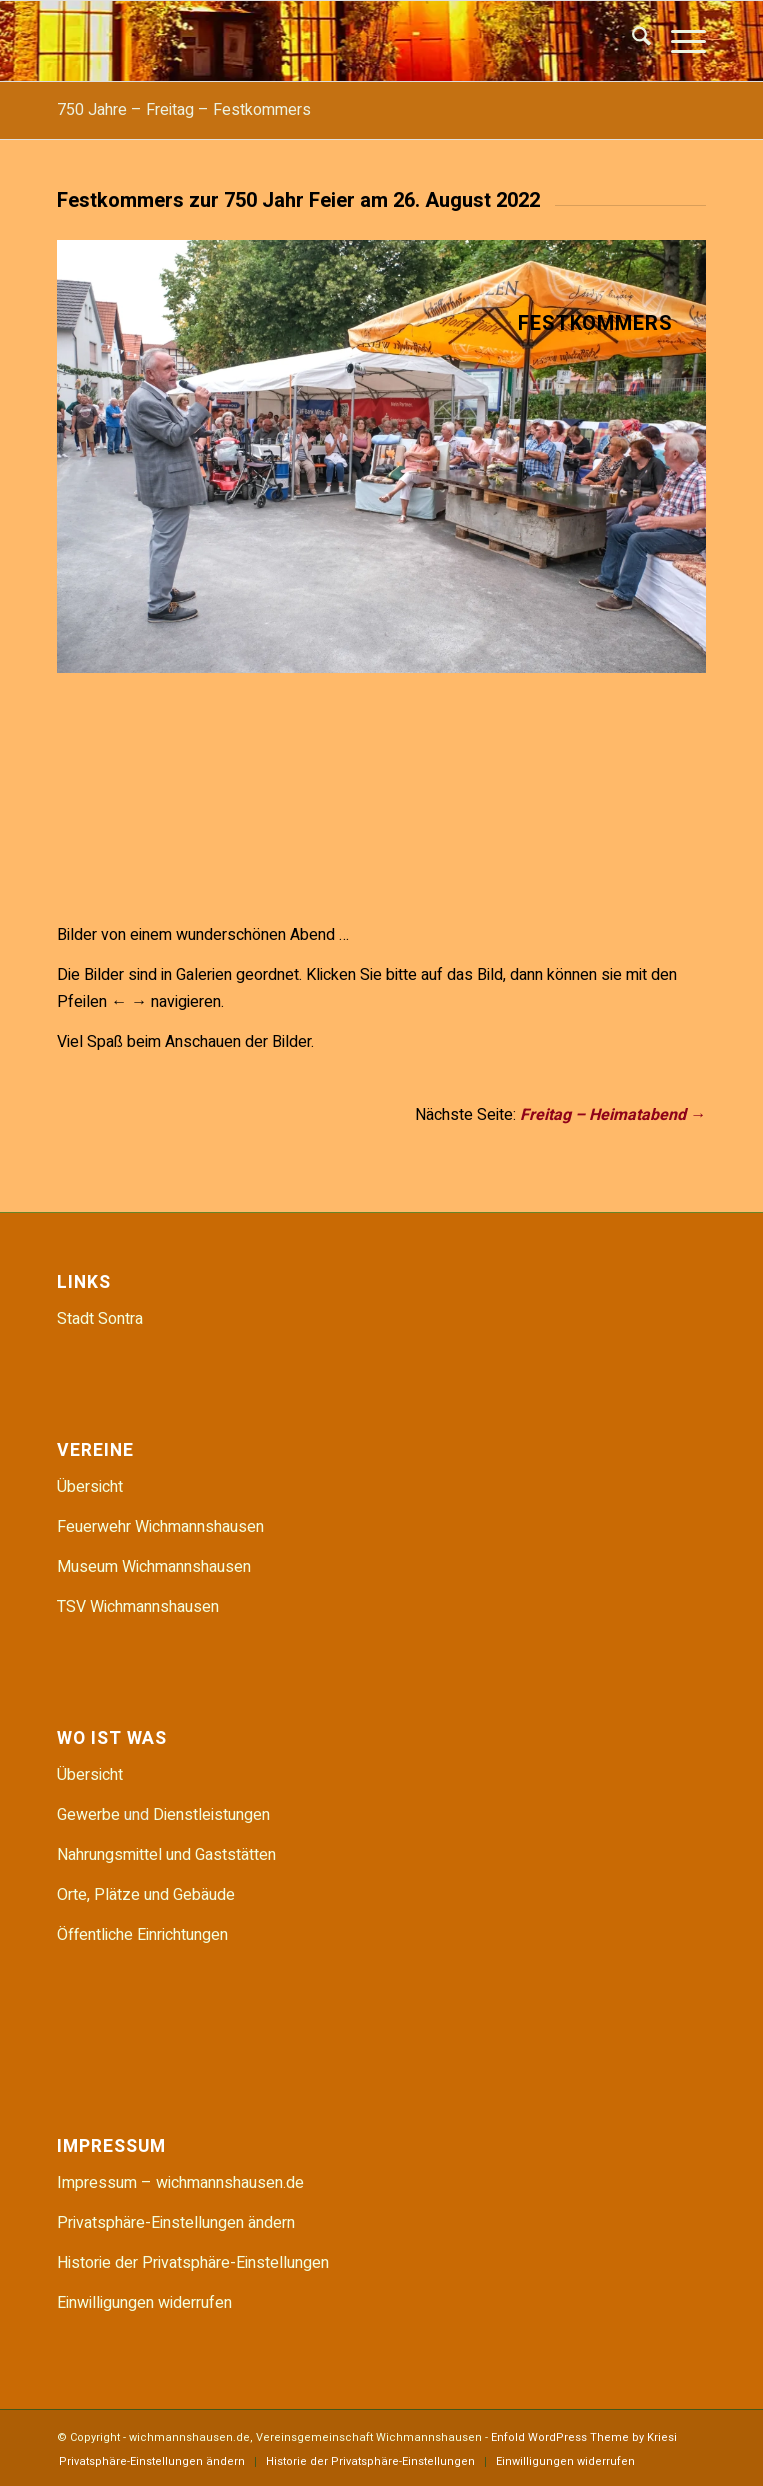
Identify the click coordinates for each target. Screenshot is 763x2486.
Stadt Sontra (100, 1319)
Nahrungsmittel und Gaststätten (166, 1855)
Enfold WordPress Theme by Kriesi (584, 2437)
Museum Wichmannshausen (154, 1567)
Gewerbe (90, 1815)
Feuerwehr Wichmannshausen (160, 1527)
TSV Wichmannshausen (138, 1607)
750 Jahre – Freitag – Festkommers (184, 110)
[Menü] (678, 41)
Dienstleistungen (211, 1815)
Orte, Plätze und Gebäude (146, 1895)
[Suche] (631, 41)
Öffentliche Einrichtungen (142, 1935)
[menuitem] (631, 41)
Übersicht (90, 1487)
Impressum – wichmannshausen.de (180, 2183)
